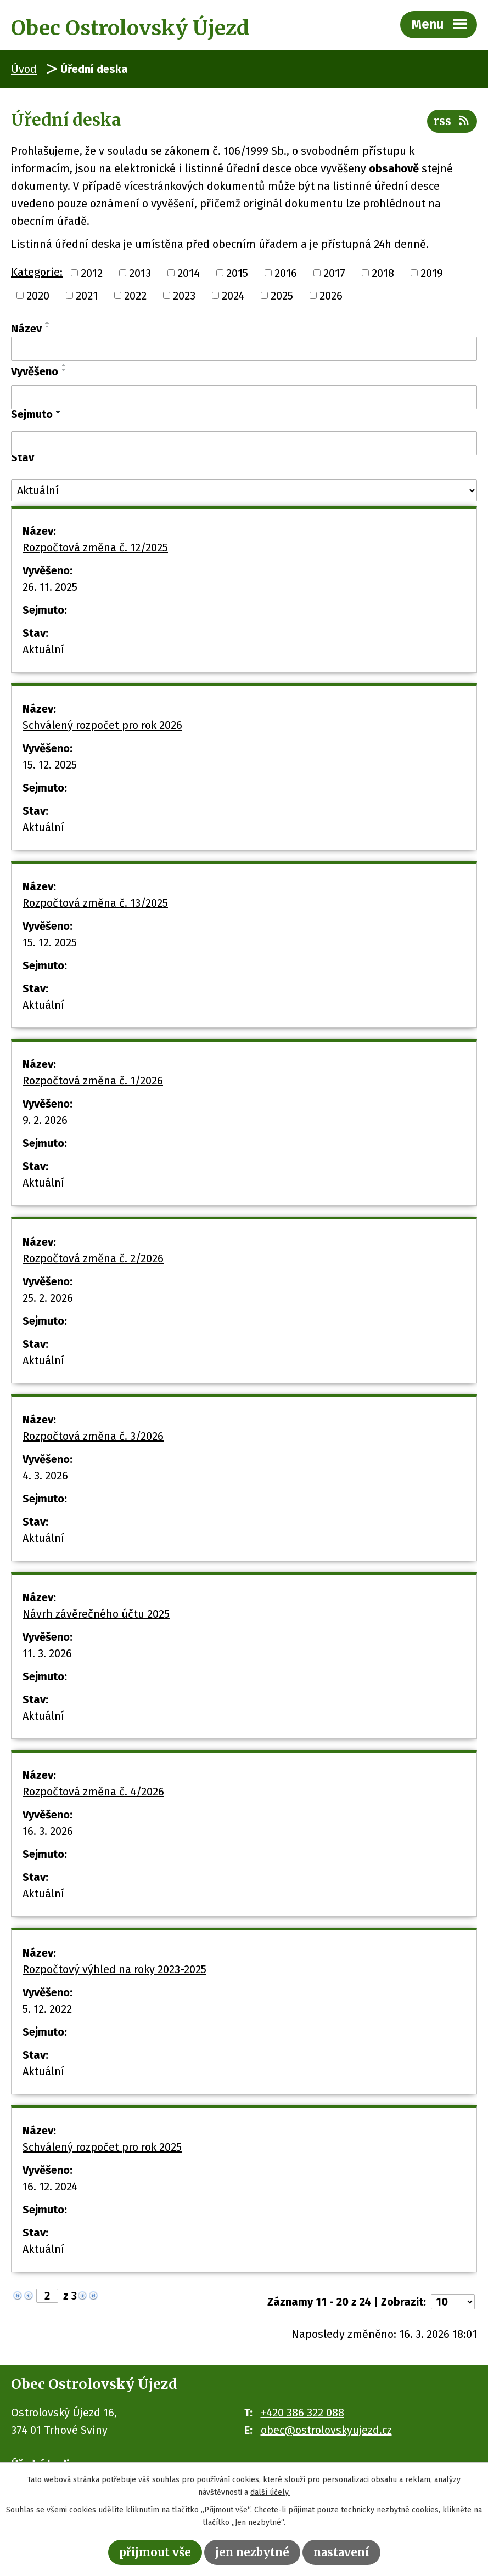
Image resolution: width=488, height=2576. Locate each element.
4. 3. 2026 (45, 1475)
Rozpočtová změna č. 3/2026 (93, 1436)
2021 (87, 295)
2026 (331, 295)
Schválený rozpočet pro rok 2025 (102, 2147)
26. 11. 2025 (50, 587)
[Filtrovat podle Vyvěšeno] (244, 397)
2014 (188, 272)
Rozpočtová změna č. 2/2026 (93, 1258)
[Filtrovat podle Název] (244, 349)
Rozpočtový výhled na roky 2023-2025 (114, 1969)
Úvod (24, 69)
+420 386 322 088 (302, 2412)
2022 (135, 295)
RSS (452, 121)
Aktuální (43, 649)
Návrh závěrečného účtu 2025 (96, 1613)
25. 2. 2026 (48, 1297)
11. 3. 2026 (47, 1653)
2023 (184, 295)
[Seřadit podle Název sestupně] (48, 327)
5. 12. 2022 (47, 2008)
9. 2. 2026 (45, 1120)
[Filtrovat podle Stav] (244, 490)
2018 (383, 272)
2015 (237, 272)
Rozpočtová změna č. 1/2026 (93, 1080)
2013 (140, 272)
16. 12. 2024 (50, 2186)
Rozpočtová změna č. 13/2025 (95, 902)
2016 (285, 272)
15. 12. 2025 (50, 764)
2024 (233, 295)
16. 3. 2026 (48, 1831)
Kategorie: (37, 272)
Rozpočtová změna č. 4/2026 (93, 1791)
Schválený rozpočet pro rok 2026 (102, 725)
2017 (334, 272)
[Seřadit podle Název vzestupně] (48, 322)
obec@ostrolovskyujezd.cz (326, 2430)
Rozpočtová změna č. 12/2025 (95, 547)
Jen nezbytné (252, 2552)
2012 (92, 272)
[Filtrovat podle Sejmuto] (244, 443)
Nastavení (341, 2552)
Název (26, 328)
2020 (37, 295)
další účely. (270, 2492)
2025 (282, 295)
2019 (431, 272)
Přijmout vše (155, 2552)
